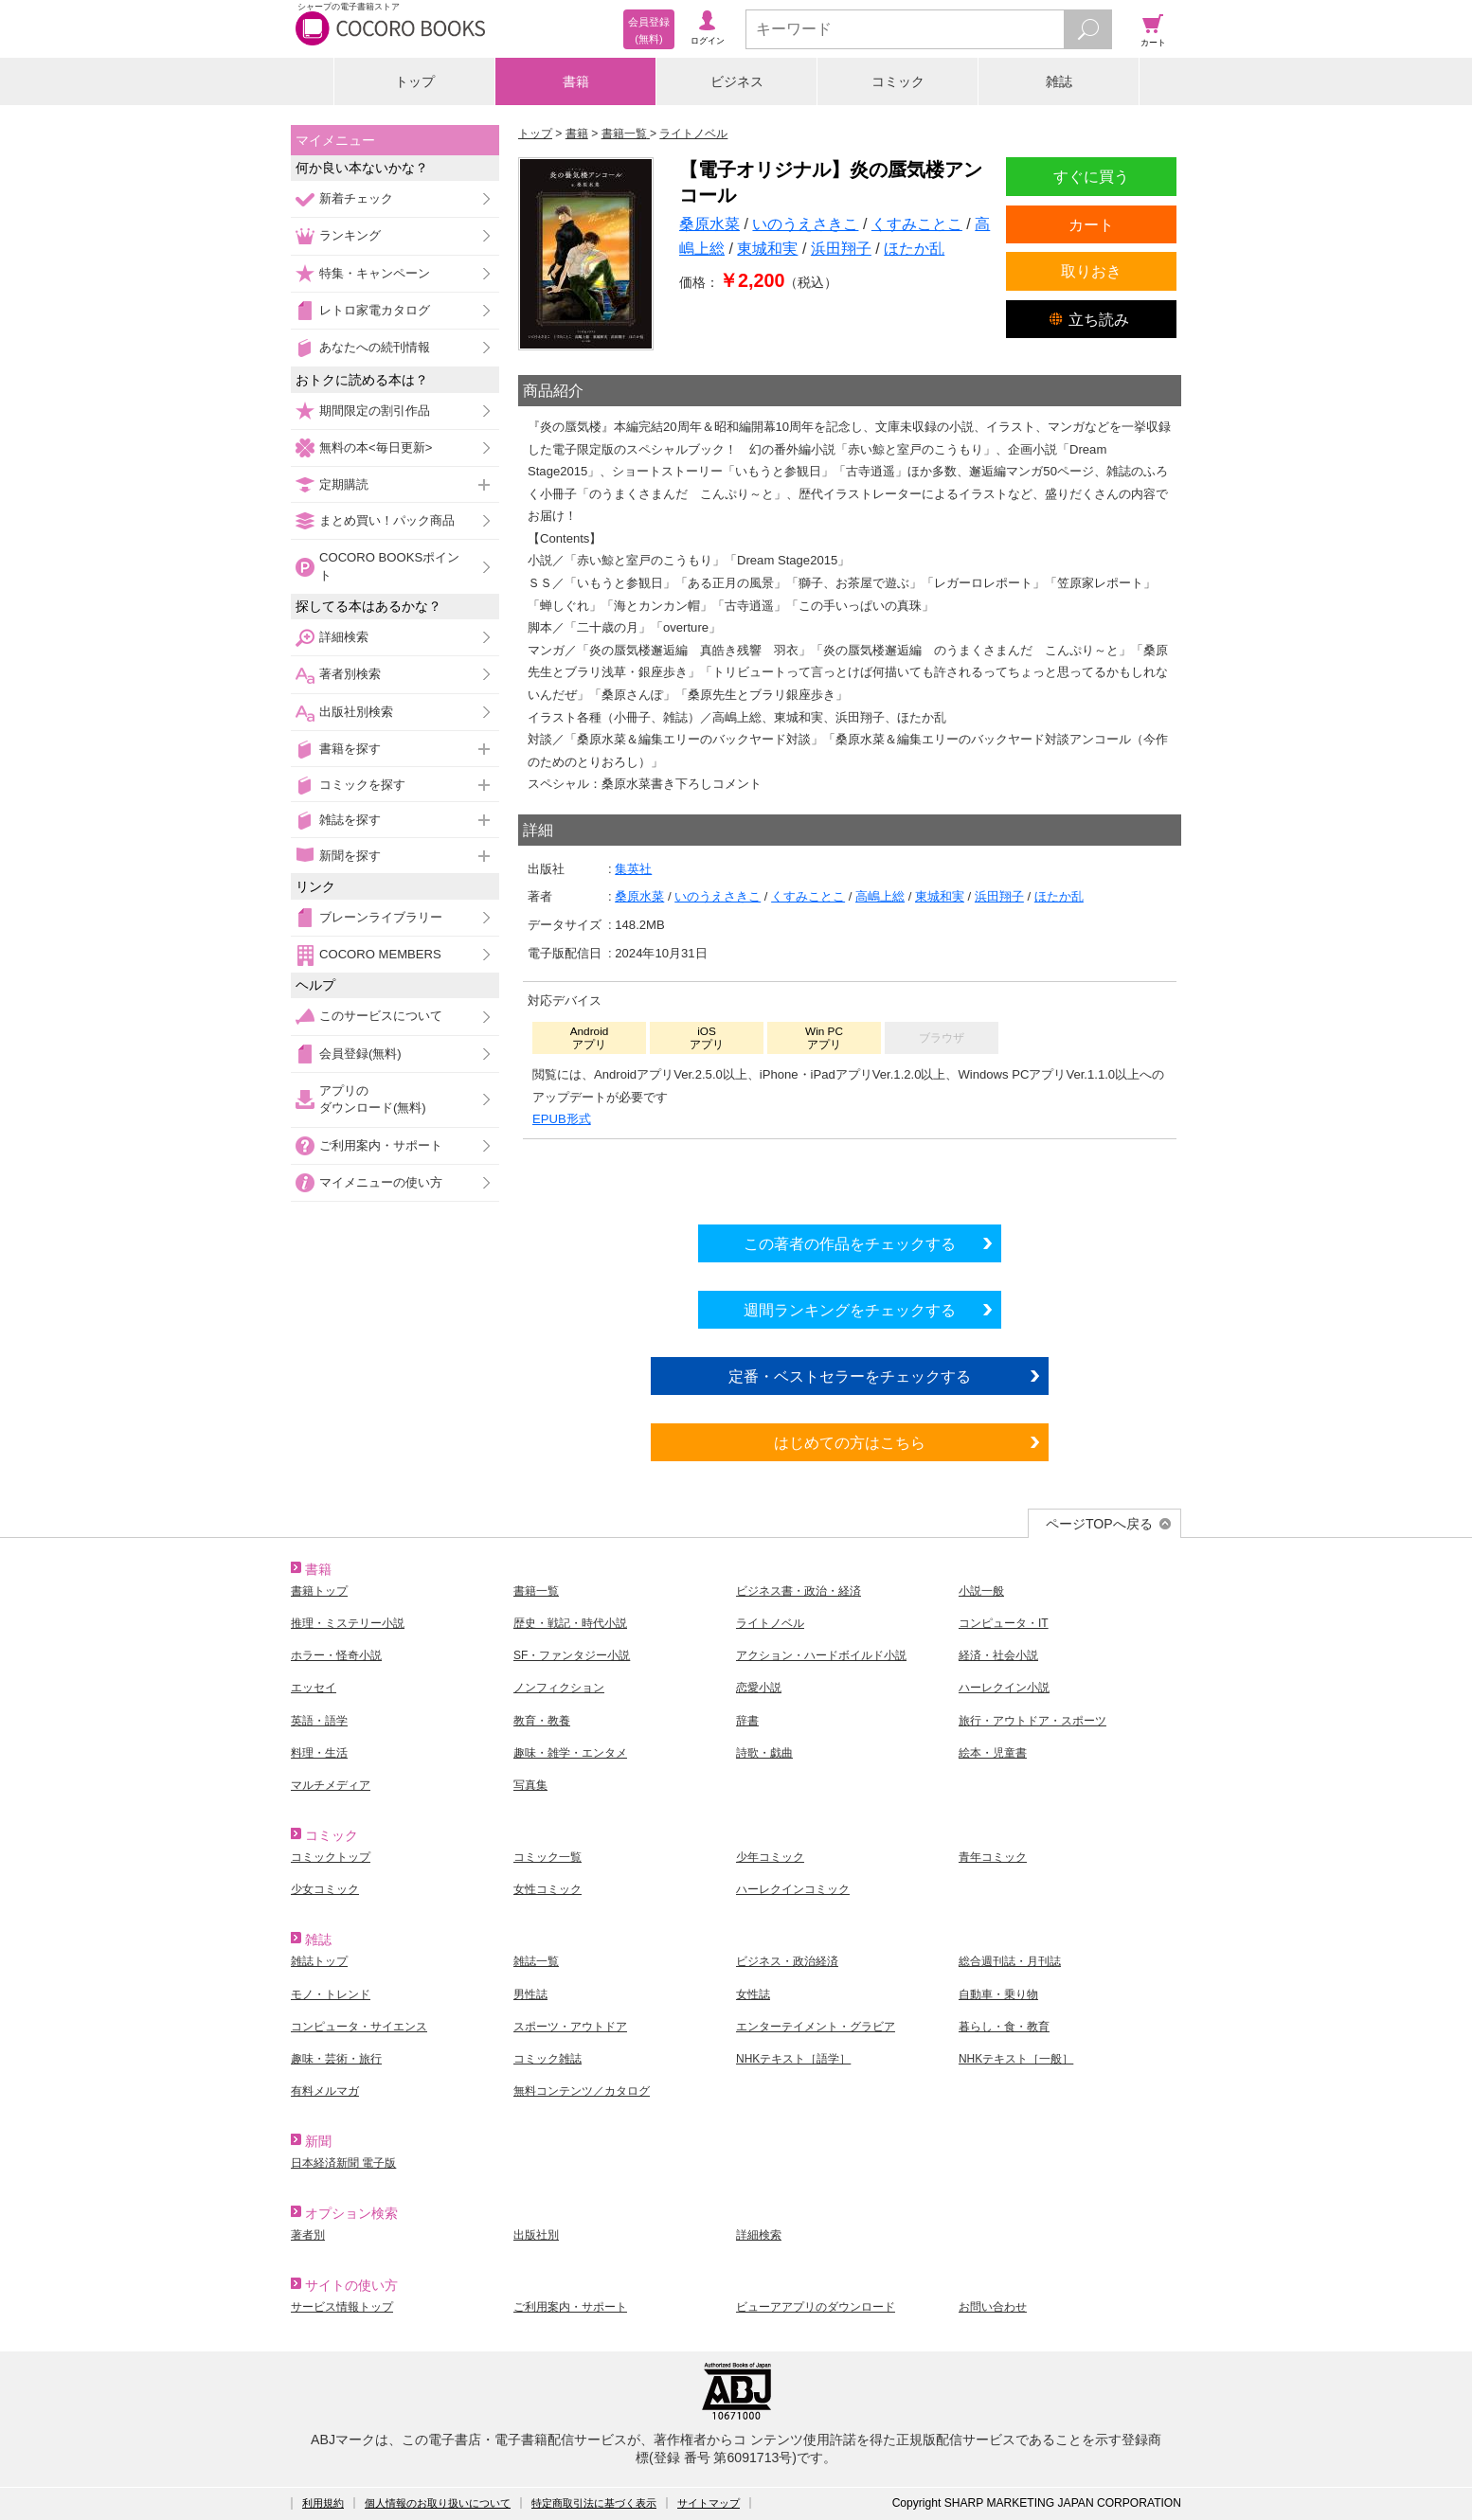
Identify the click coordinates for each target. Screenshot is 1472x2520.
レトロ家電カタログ (374, 310)
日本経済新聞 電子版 (343, 2163)
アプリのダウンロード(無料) (372, 1099)
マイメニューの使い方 (380, 1182)
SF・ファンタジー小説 (571, 1655)
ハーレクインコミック (793, 1889)
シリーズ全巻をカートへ (849, 1177)
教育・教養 (541, 1720)
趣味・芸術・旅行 (336, 2058)
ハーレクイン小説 (1004, 1687)
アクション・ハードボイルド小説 (821, 1655)
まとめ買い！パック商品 (387, 520)
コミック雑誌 (547, 2058)
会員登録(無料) (360, 1053)
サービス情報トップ (342, 2307)
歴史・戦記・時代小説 (570, 1623)
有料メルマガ (325, 2091)
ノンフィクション (558, 1687)
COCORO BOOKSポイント (389, 565)
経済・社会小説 (998, 1655)
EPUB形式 (561, 1119)
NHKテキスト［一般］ (1016, 2058)
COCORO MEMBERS (380, 954)
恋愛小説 (758, 1687)
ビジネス (736, 81)
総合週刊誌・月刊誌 (1010, 1961)
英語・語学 (319, 1720)
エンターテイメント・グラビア (815, 2026)
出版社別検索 (356, 712)
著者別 (308, 2235)
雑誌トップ (319, 1961)
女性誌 (753, 1994)
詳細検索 (343, 637)
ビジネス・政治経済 (787, 1961)
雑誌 (1059, 81)
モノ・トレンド (330, 1994)
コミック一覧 (547, 1857)
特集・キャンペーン (374, 273)
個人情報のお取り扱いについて (438, 2503)
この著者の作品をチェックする (850, 1243)
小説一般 (981, 1591)
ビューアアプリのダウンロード (815, 2307)
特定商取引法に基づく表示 (593, 2503)
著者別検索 (350, 674)
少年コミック (770, 1857)
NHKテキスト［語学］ (793, 2058)
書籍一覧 (536, 1591)
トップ (415, 81)
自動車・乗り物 (998, 1994)
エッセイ (313, 1687)
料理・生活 (319, 1753)
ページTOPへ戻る (1099, 1523)
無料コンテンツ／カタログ (581, 2091)
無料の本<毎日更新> (375, 447)
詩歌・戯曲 (764, 1753)
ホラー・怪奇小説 (336, 1655)
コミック (897, 81)
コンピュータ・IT (1004, 1623)
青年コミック (993, 1857)
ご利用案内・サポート (380, 1145)
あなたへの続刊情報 (374, 347)
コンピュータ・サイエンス (359, 2026)
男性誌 (530, 1994)
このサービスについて (380, 1016)
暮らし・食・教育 (1004, 2026)
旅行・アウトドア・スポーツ (1032, 1720)
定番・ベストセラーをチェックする (849, 1376)
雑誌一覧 (536, 1961)
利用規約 (323, 2503)
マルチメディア (330, 1785)
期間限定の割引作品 (374, 410)
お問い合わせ (993, 2307)
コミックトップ (330, 1857)
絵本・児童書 (993, 1753)
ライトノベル (770, 1623)
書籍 (576, 81)
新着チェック (356, 198)
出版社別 (536, 2235)
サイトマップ (708, 2503)
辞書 (747, 1720)
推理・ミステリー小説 (347, 1623)
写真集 (530, 1785)
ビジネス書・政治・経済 (798, 1591)
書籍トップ (319, 1591)
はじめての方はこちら (849, 1442)
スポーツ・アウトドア (570, 2026)
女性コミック (547, 1889)
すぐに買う (1091, 176)
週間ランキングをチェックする (850, 1309)
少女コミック (325, 1889)
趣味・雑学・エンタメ (570, 1753)
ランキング (350, 235)
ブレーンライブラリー (380, 917)
